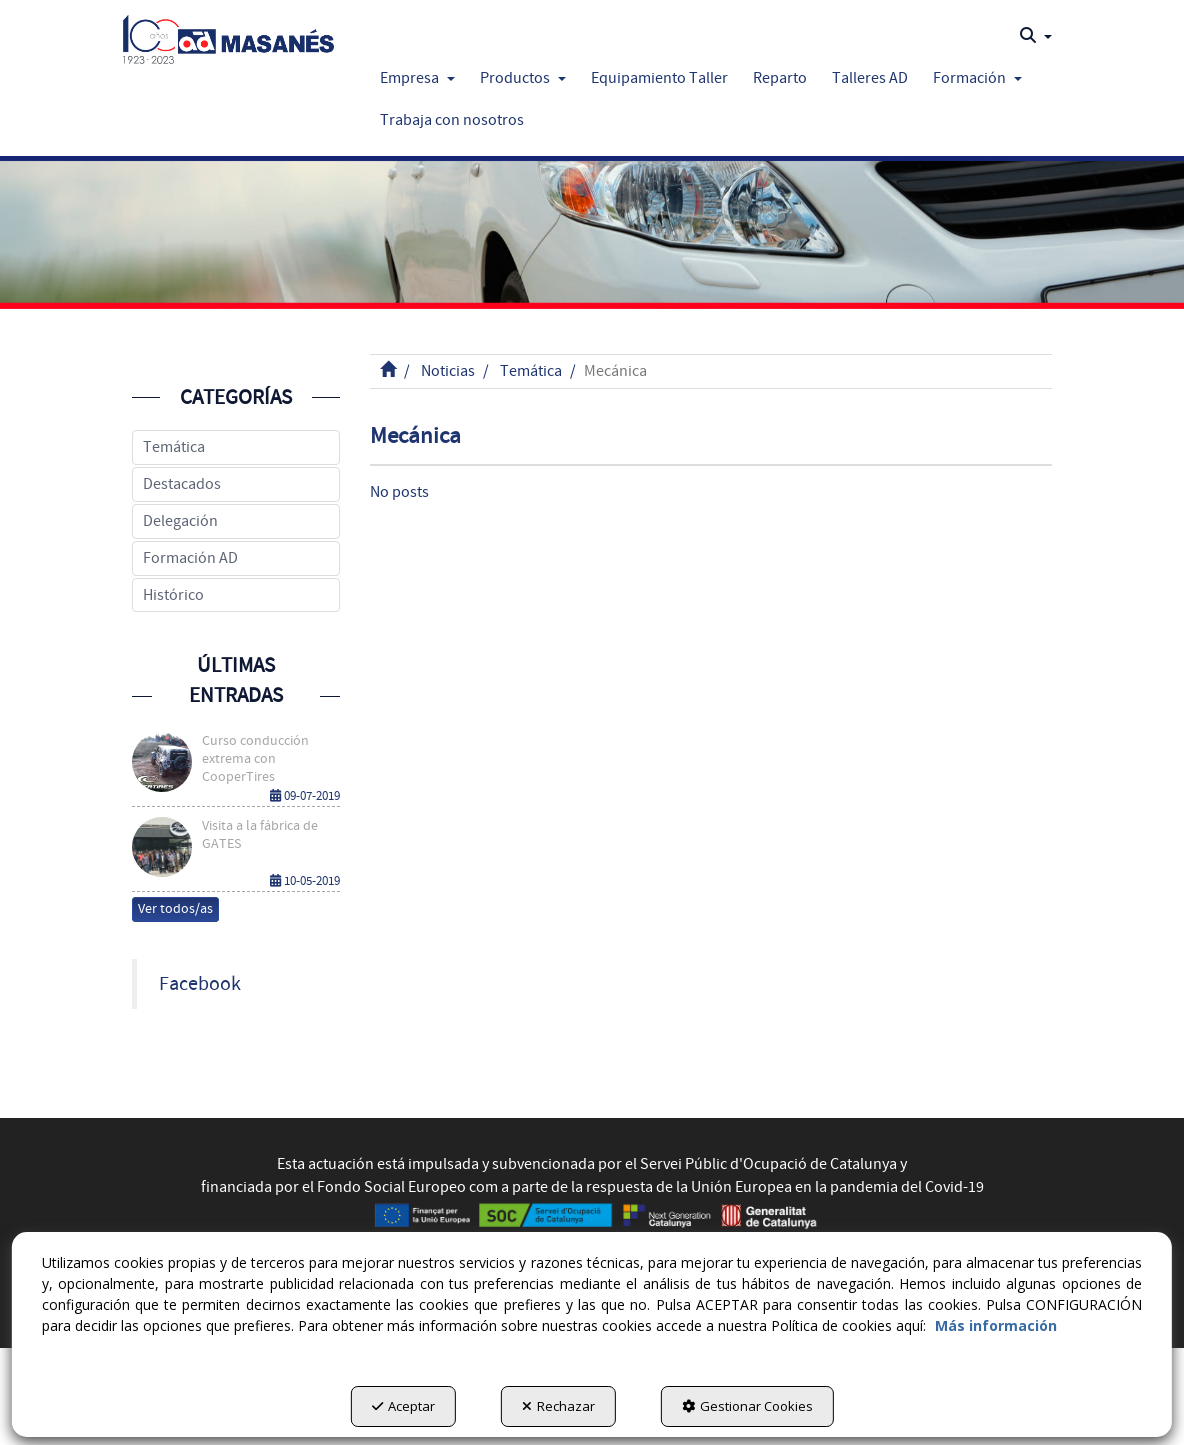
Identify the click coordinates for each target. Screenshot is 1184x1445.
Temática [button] (174, 447)
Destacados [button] (182, 484)
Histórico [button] (173, 595)
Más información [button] (996, 1325)
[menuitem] (1036, 36)
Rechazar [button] (558, 1406)
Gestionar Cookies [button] (747, 1406)
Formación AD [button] (190, 558)
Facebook (200, 984)
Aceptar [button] (403, 1406)
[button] (228, 35)
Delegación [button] (180, 521)
